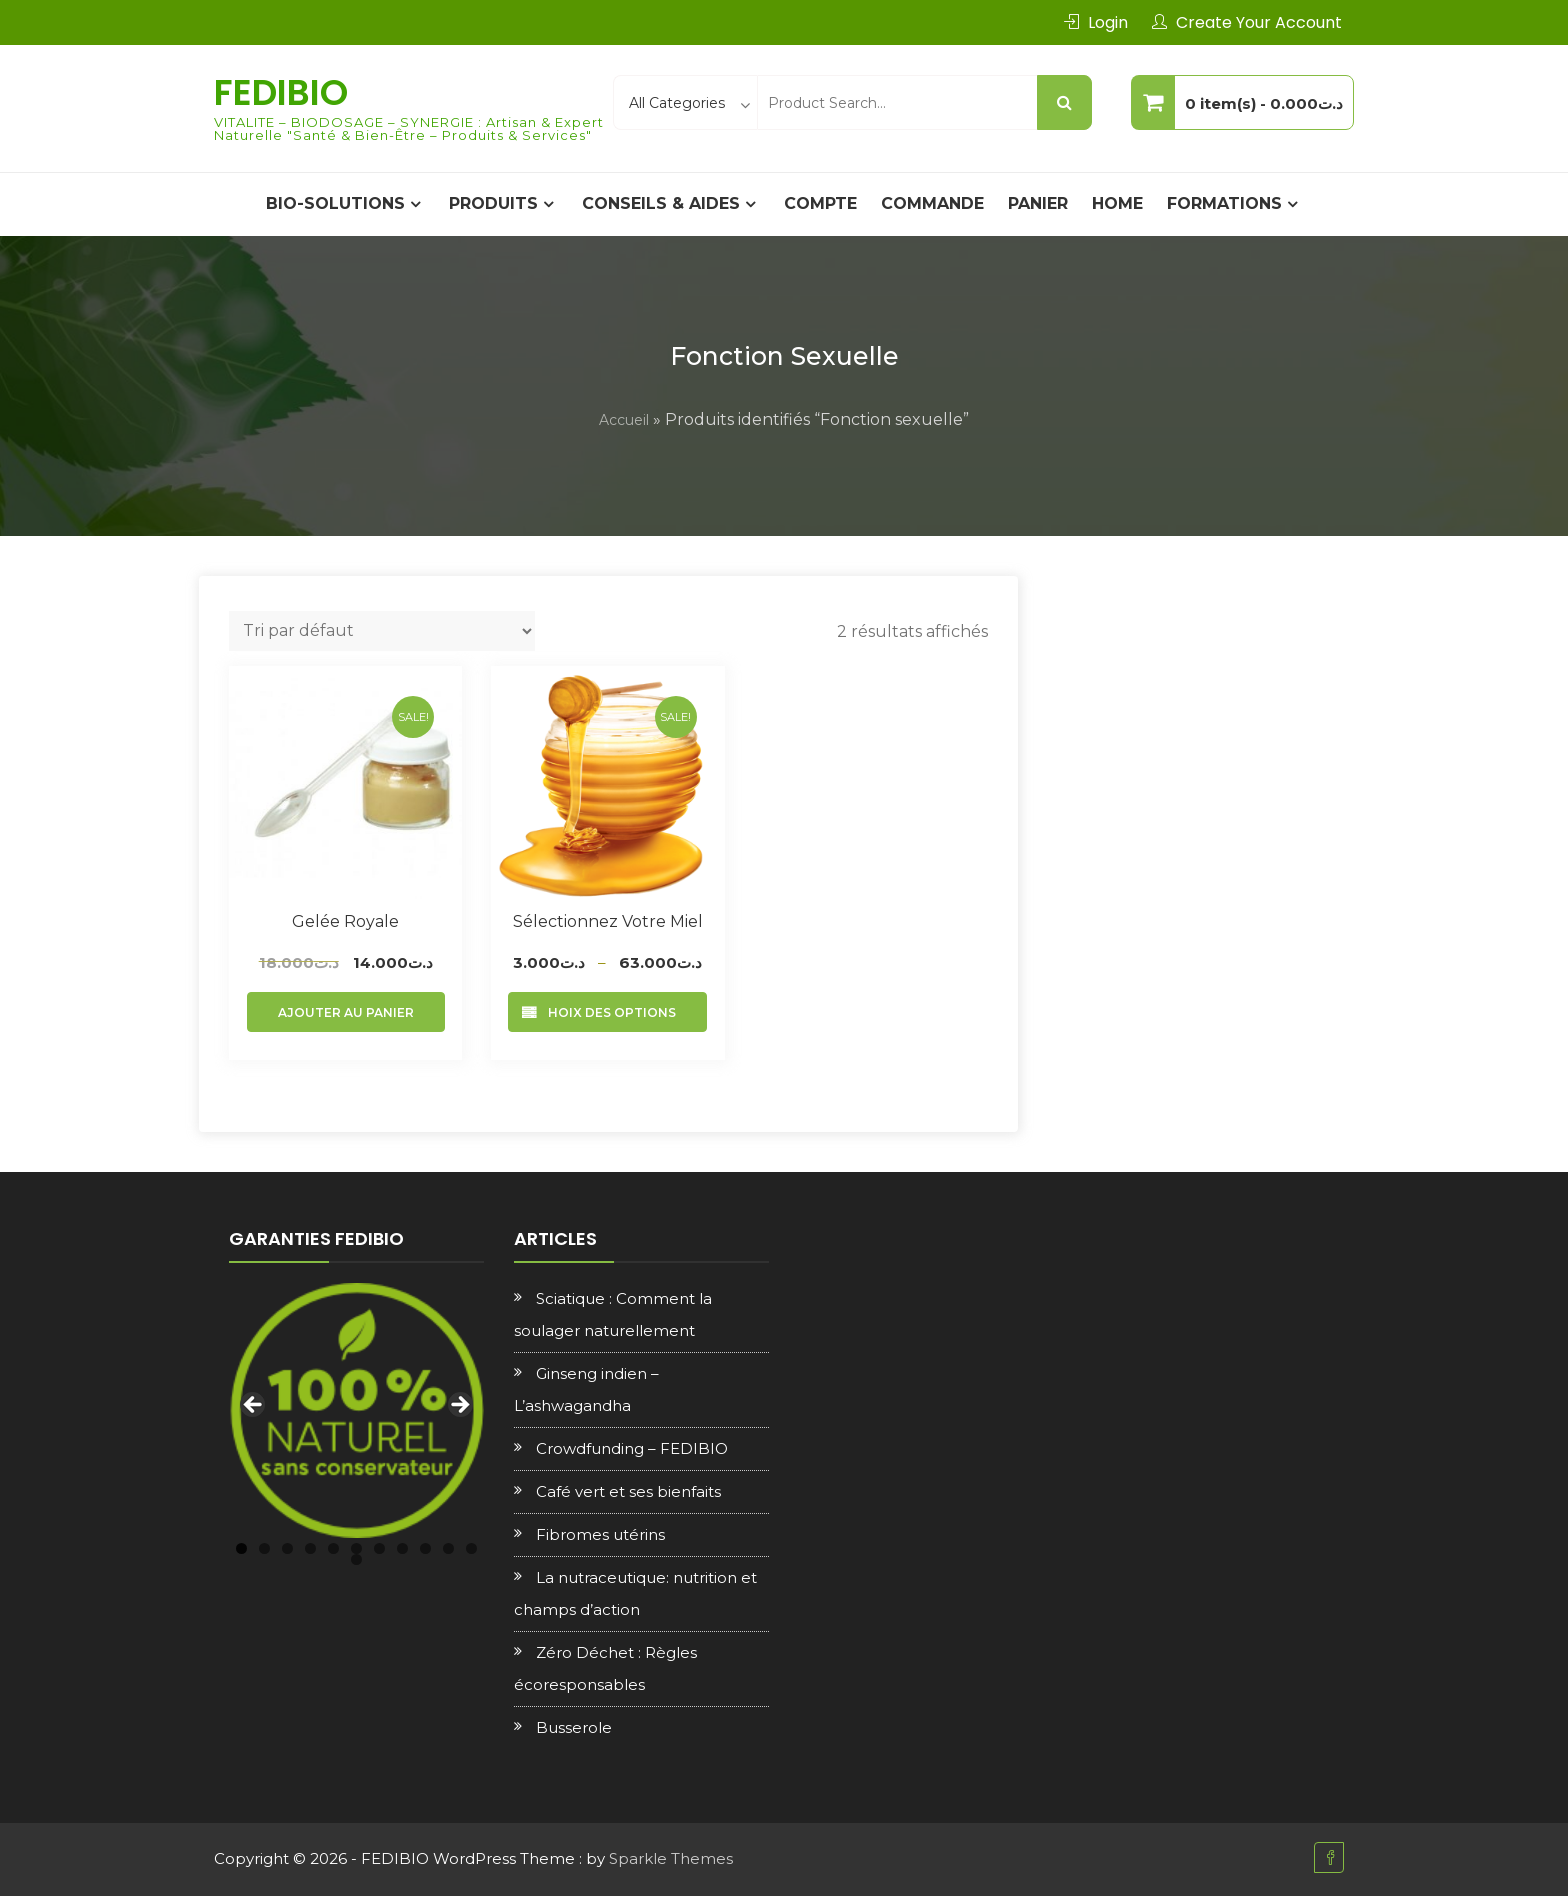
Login (1108, 22)
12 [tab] (356, 1559)
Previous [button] (254, 1406)
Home (1117, 203)
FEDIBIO (281, 92)
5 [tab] (333, 1548)
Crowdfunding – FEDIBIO (632, 1448)
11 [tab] (471, 1548)
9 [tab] (425, 1548)
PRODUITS (493, 203)
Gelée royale (345, 921)
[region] (356, 1410)
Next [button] (459, 1406)
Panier (1038, 203)
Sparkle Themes (671, 1858)
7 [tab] (379, 1548)
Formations (1224, 203)
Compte (820, 203)
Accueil (624, 420)
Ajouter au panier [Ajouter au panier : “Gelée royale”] (346, 1012)
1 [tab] (241, 1548)
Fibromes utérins (600, 1534)
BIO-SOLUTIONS (335, 203)
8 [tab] (402, 1548)
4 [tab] (310, 1548)
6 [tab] (356, 1548)
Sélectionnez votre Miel (608, 921)
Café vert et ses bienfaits (628, 1491)
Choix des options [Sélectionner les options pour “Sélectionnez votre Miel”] (607, 1012)
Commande (932, 203)
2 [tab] (264, 1548)
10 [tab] (448, 1548)
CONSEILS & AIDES (661, 203)
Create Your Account (1259, 22)
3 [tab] (287, 1548)
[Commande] (382, 631)
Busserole (574, 1727)
